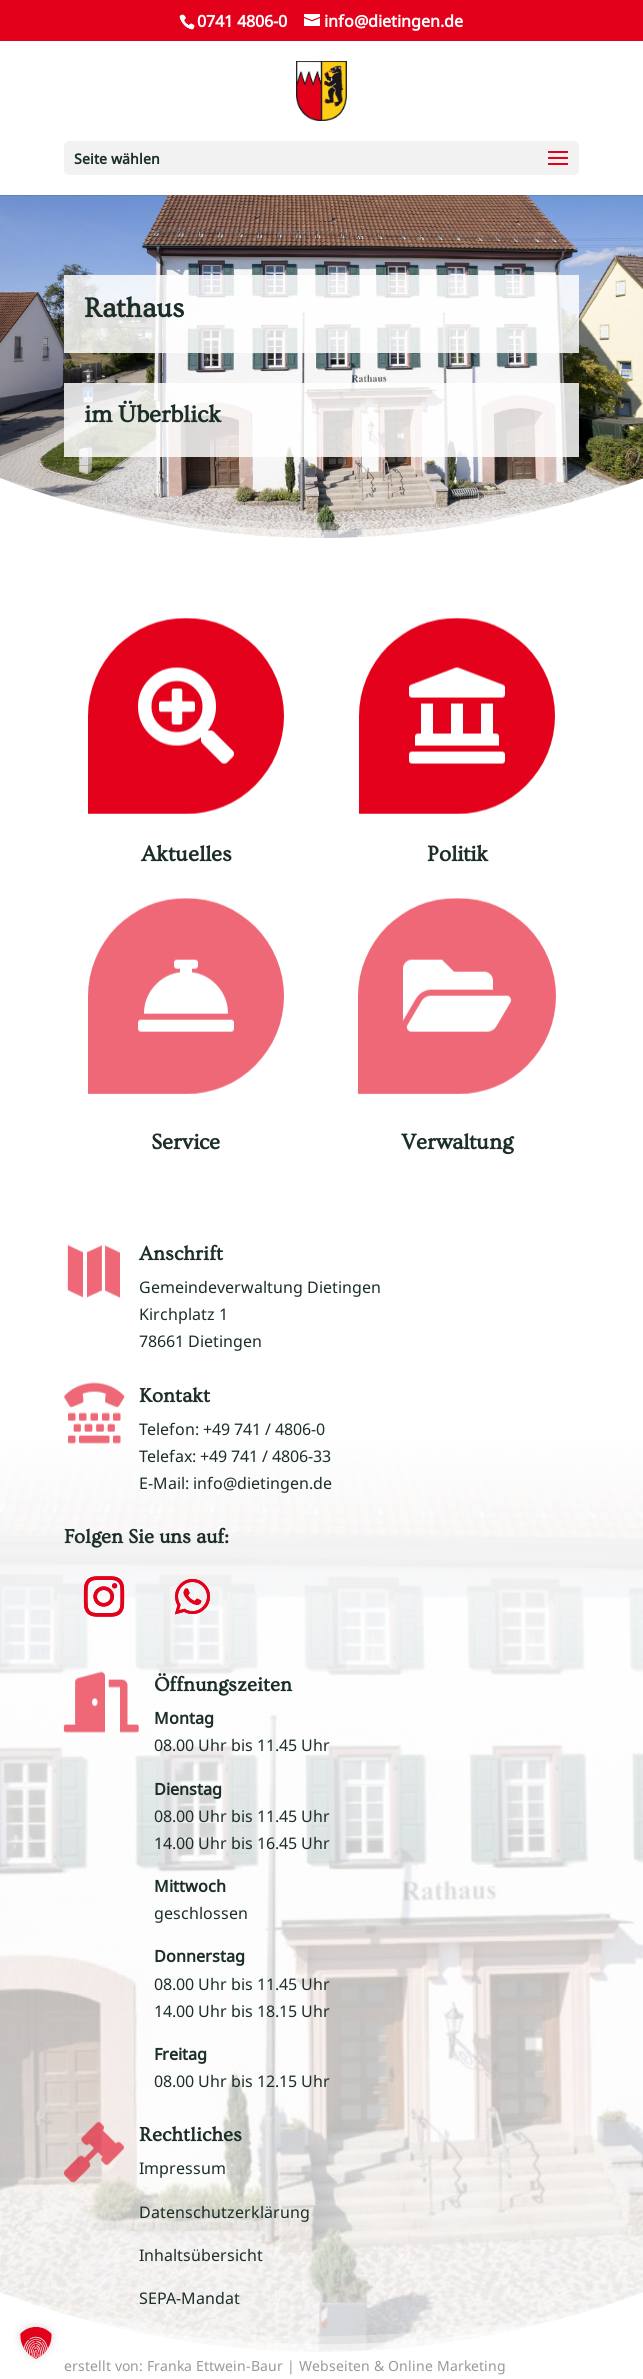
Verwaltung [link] (457, 1142)
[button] (321, 158)
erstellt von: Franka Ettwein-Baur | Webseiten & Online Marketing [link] (285, 2365)
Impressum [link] (182, 2168)
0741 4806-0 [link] (242, 21)
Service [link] (185, 1142)
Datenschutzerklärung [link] (224, 2212)
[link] (321, 89)
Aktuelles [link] (186, 854)
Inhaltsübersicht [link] (201, 2255)
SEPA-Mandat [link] (189, 2298)
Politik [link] (457, 854)
